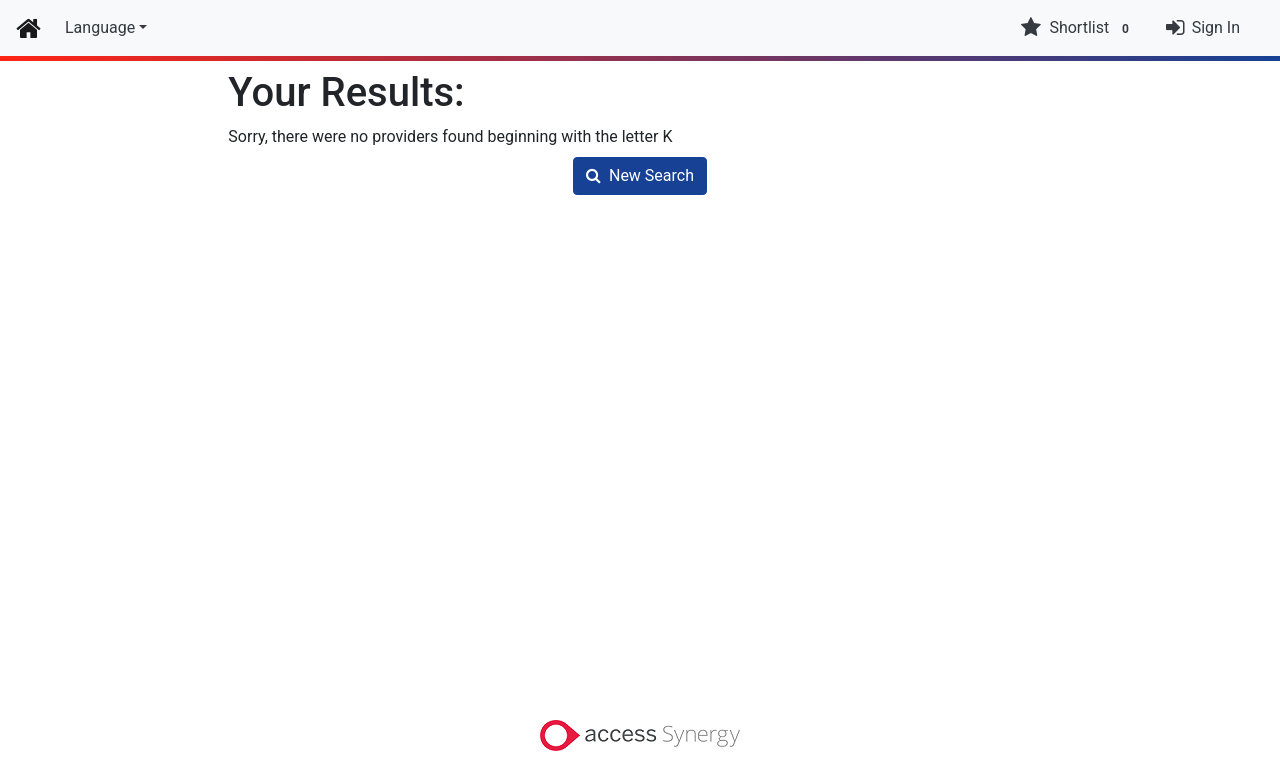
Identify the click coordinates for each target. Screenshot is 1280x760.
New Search (640, 175)
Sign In (1216, 27)
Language (100, 27)
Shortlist (1077, 28)
